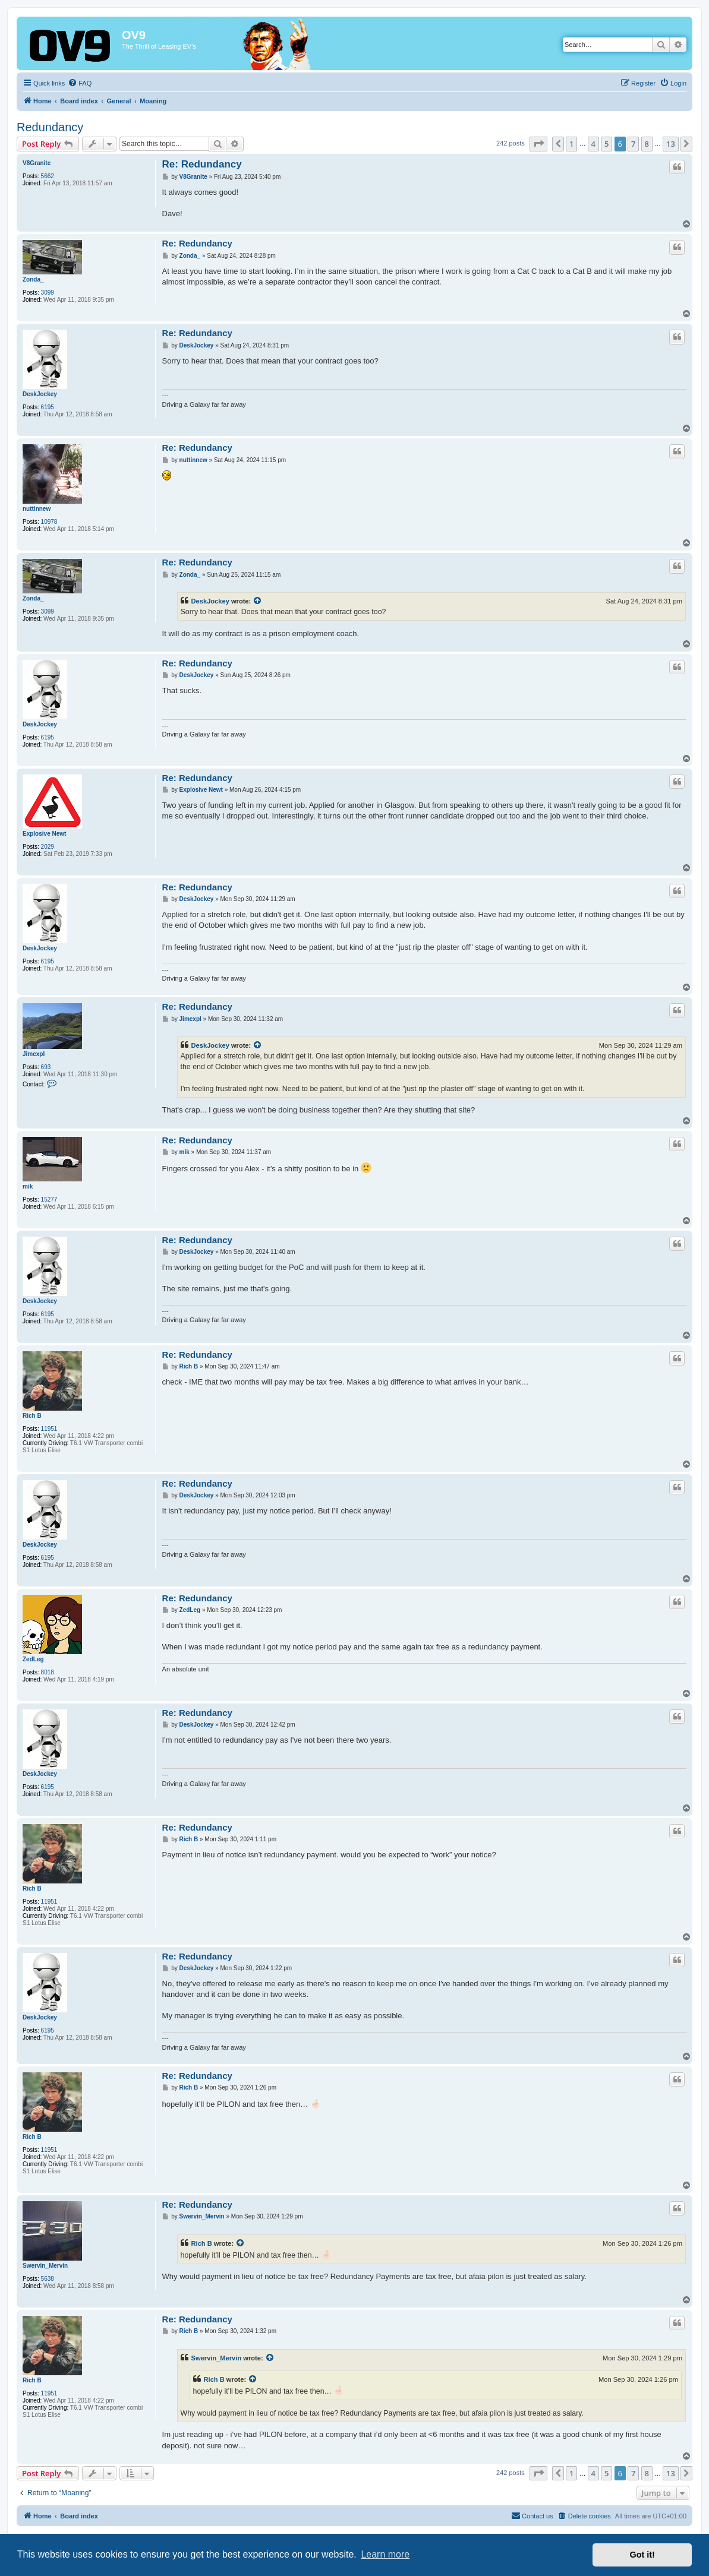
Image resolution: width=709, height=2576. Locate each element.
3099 (47, 292)
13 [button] (670, 143)
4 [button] (593, 143)
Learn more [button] (385, 2554)
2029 (47, 846)
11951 (49, 1429)
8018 (47, 1672)
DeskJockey (40, 394)
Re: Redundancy (202, 164)
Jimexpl (34, 1054)
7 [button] (633, 143)
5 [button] (606, 143)
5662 (47, 176)
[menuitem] (80, 83)
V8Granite (37, 163)
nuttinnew (37, 508)
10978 (49, 522)
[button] (538, 144)
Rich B (32, 1415)
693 (46, 1067)
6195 (47, 407)
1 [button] (571, 143)
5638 (47, 2278)
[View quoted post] (258, 601)
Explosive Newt (44, 833)
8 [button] (647, 143)
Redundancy (50, 127)
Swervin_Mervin (45, 2265)
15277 (49, 1199)
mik (28, 1186)
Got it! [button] (642, 2554)
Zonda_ (33, 279)
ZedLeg (33, 1659)
